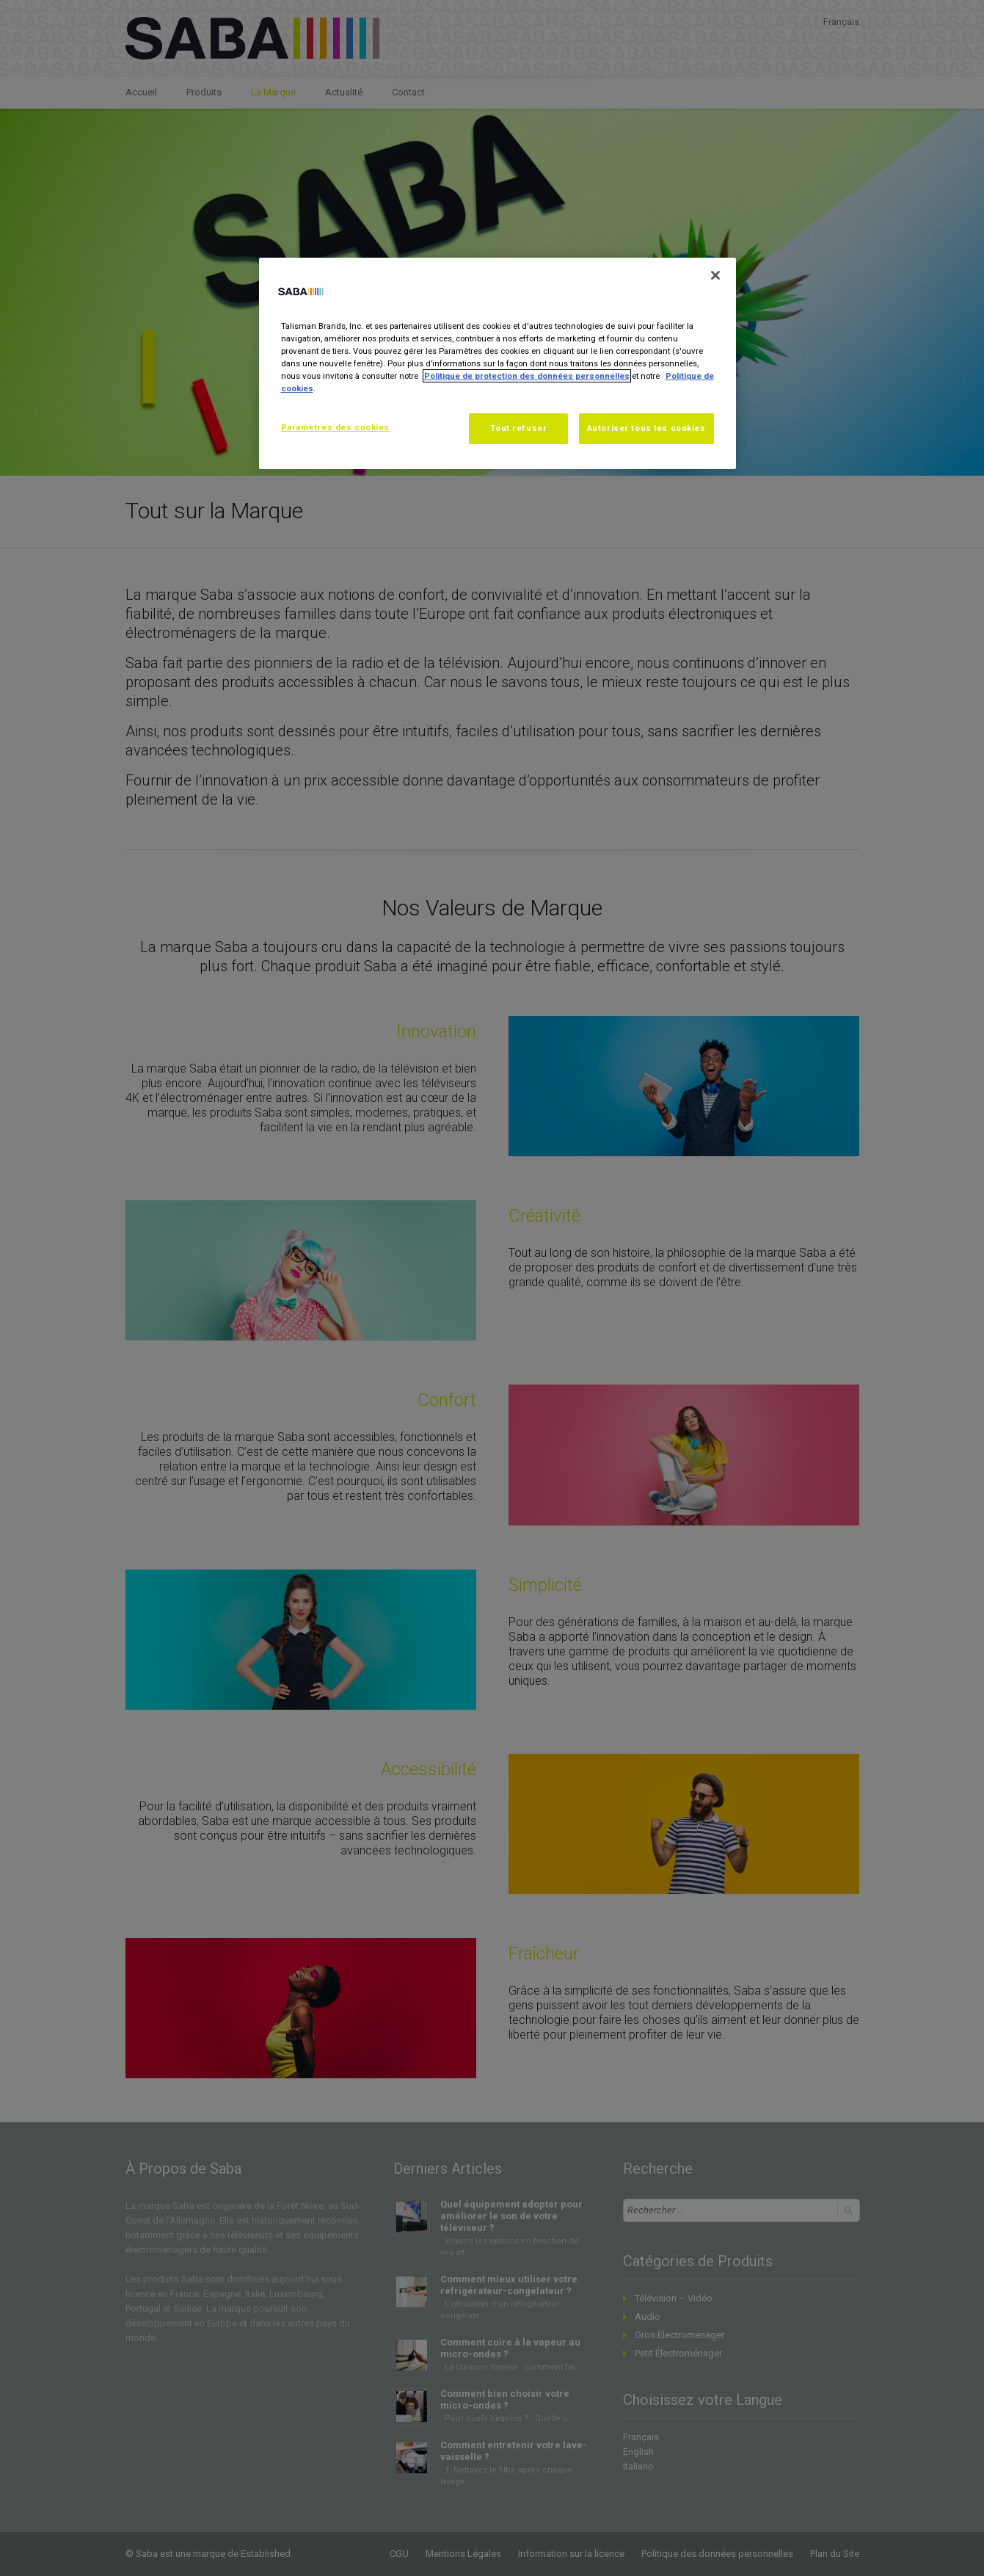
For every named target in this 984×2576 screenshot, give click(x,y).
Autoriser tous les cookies (646, 428)
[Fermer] (715, 275)
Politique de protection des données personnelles (527, 376)
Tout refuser (518, 428)
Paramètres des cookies (335, 427)
